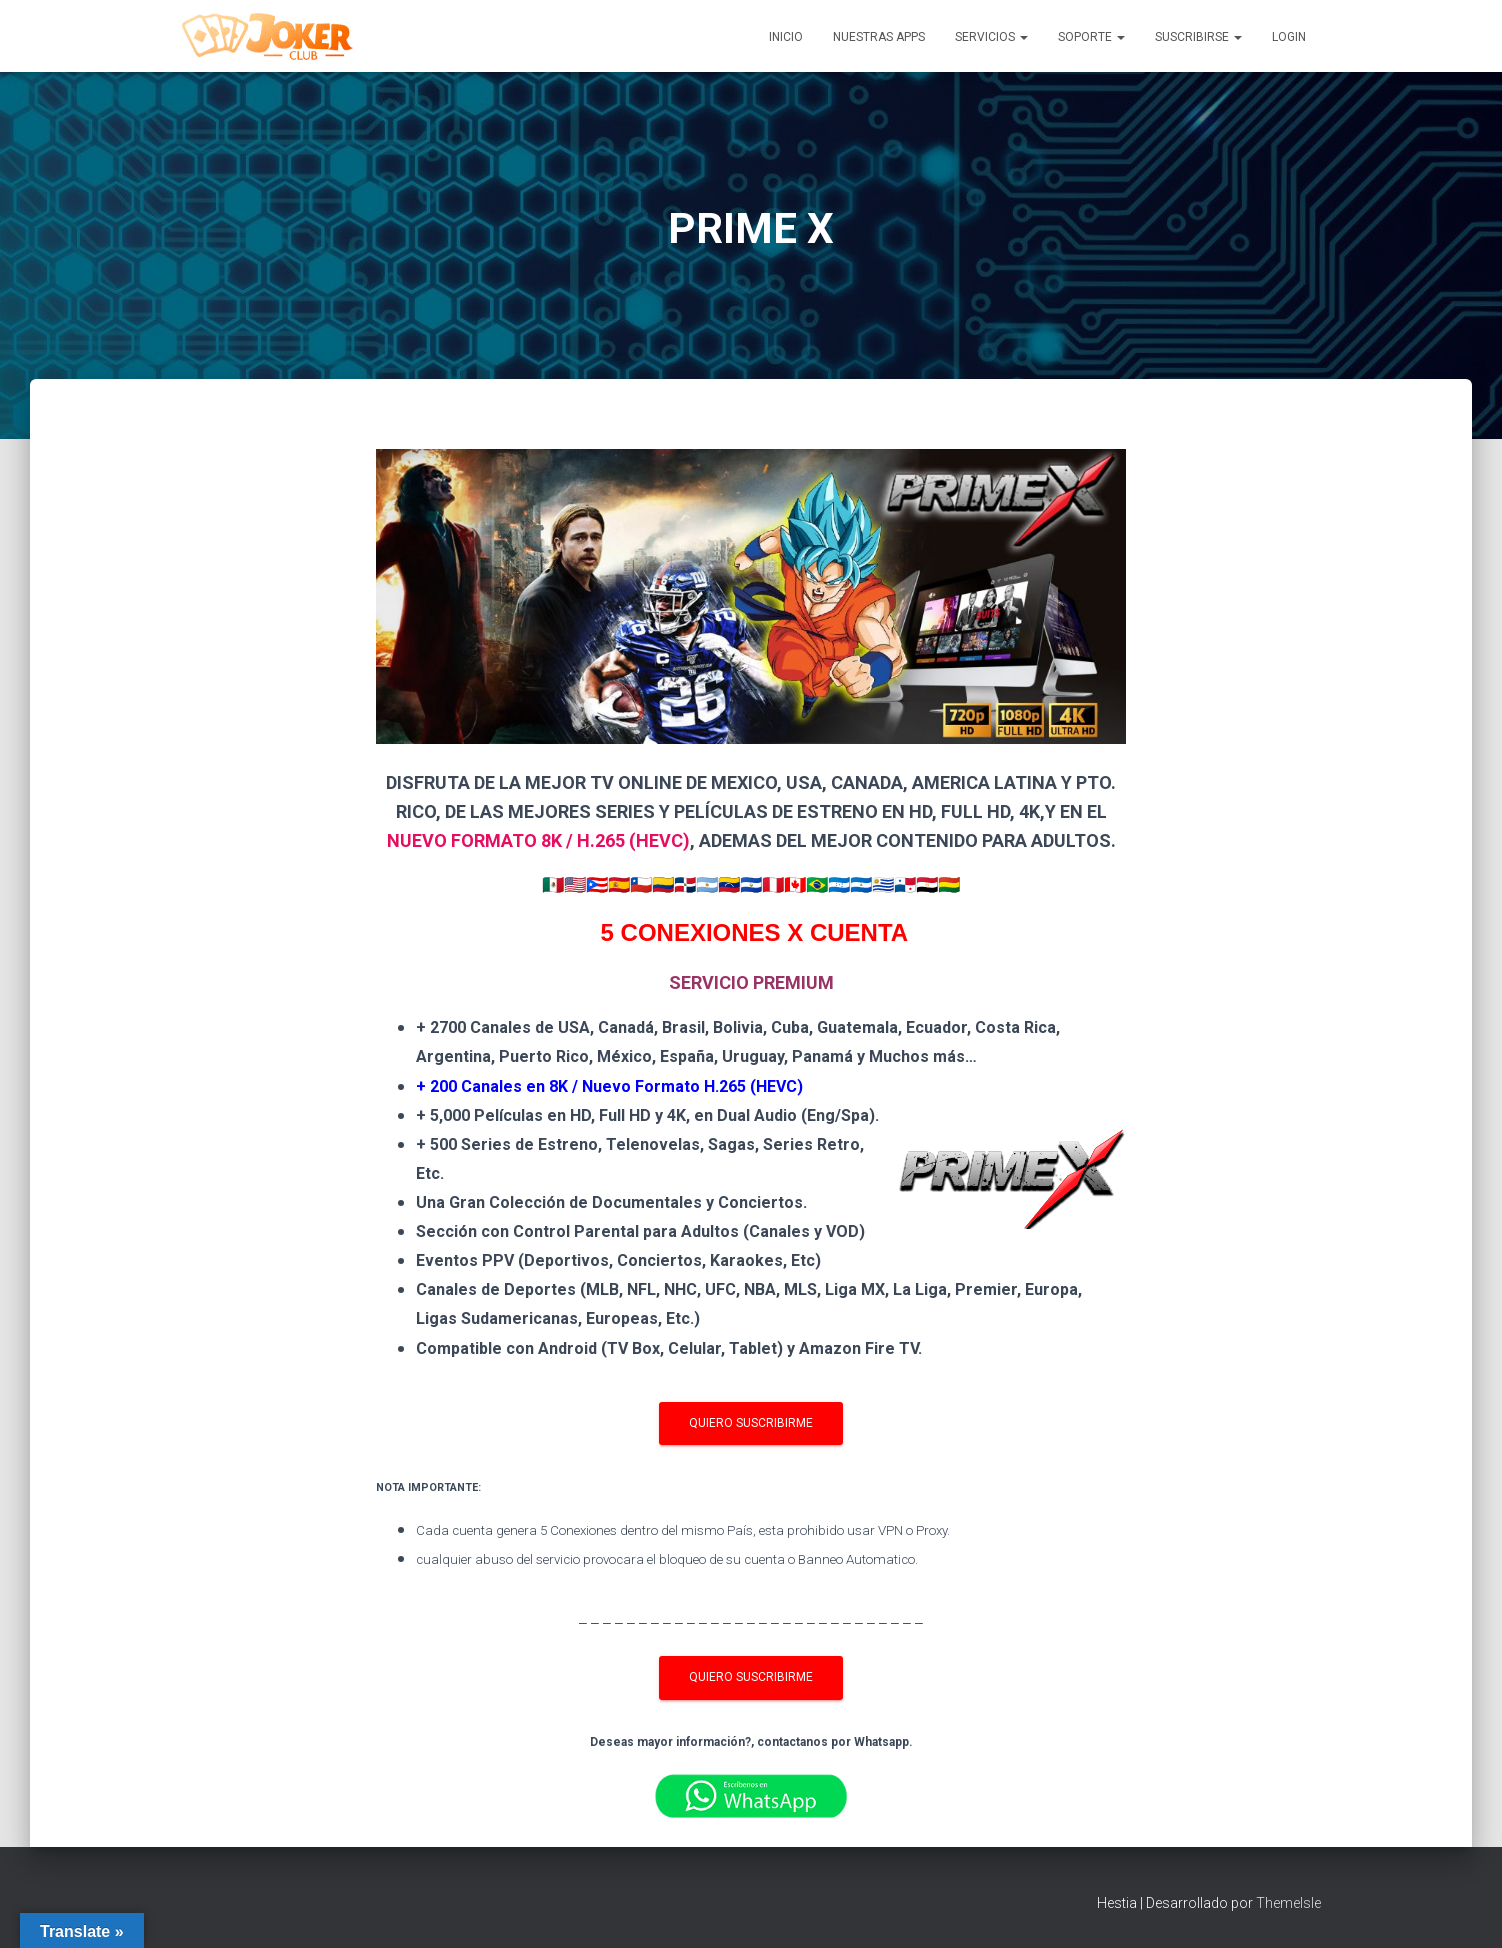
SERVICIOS (991, 37)
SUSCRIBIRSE (1198, 37)
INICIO (786, 37)
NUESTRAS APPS (879, 37)
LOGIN (1289, 37)
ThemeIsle (1288, 1903)
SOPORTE (1091, 37)
